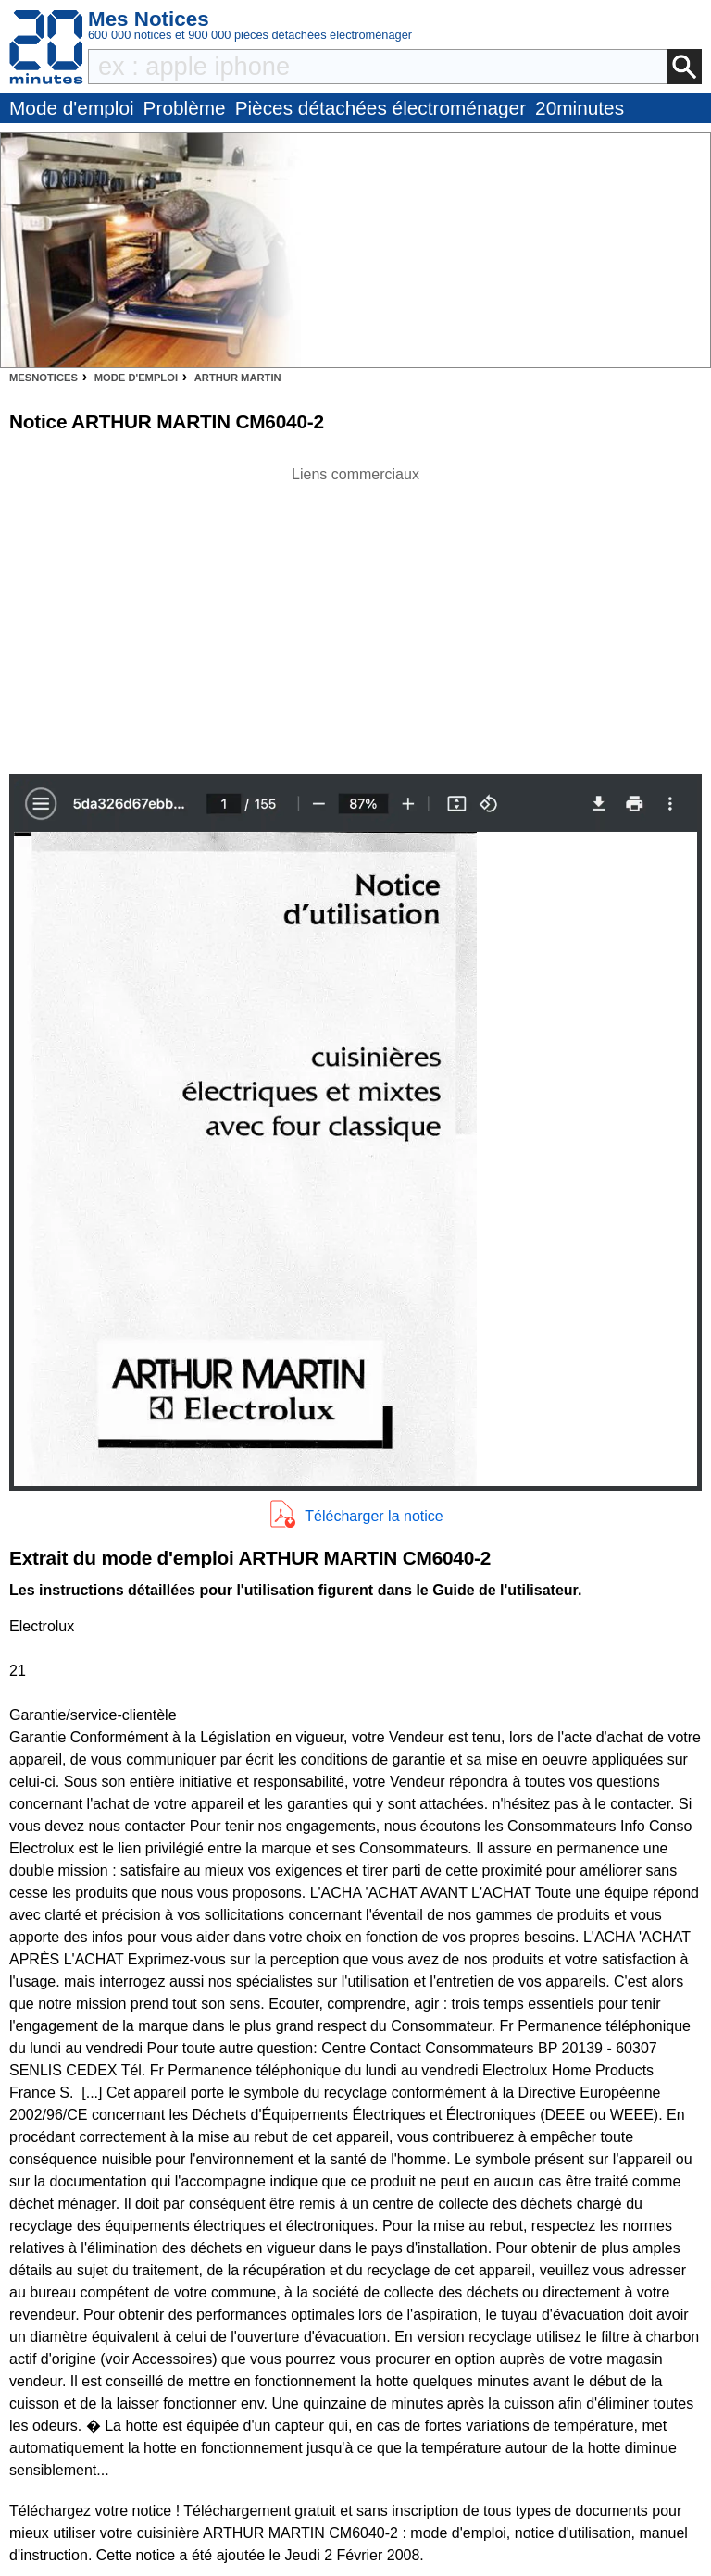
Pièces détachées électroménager (380, 107)
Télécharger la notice (374, 1516)
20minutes (579, 107)
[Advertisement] (355, 615)
